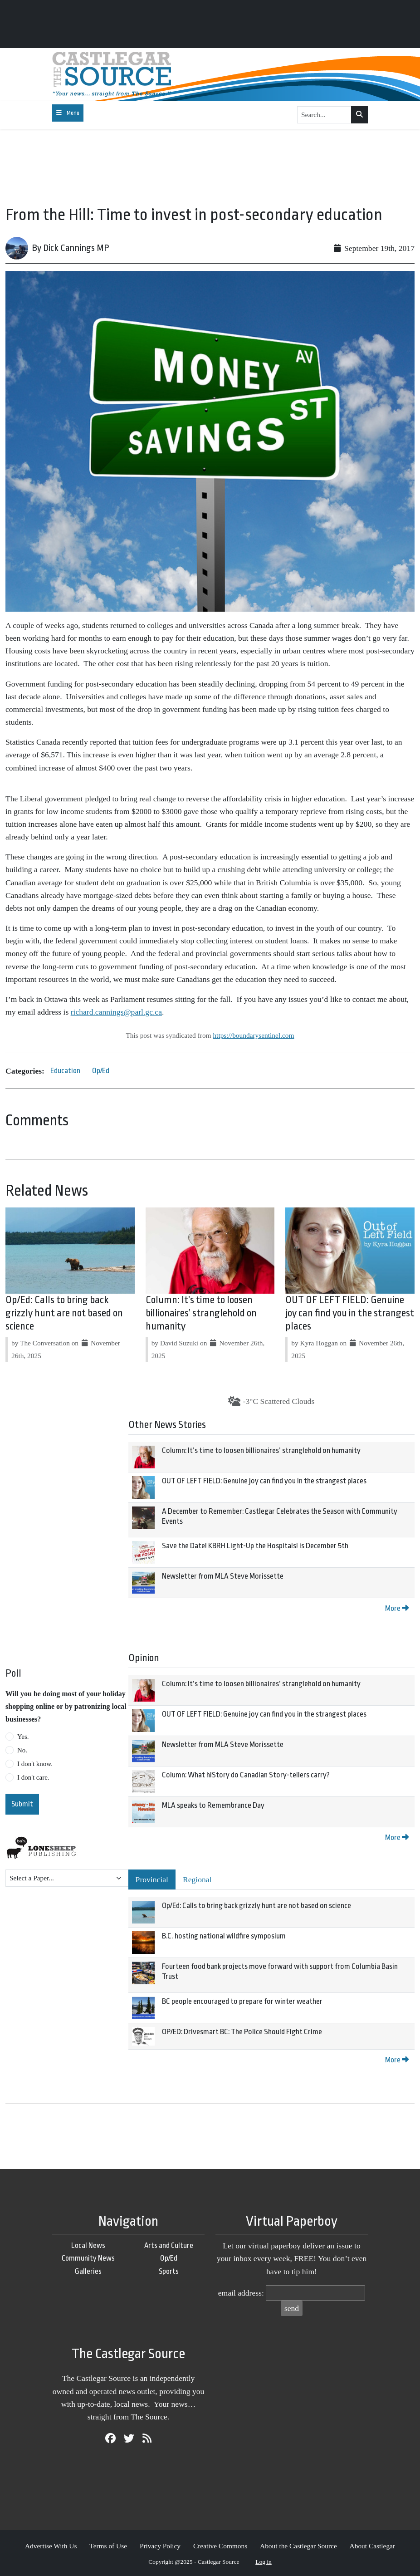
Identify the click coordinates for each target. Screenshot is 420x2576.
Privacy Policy (160, 2546)
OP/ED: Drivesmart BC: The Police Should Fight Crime (242, 2031)
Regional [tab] (197, 1879)
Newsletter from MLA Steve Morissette (222, 1576)
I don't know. (35, 1763)
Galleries (88, 2271)
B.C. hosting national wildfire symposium (224, 1936)
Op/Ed (100, 1070)
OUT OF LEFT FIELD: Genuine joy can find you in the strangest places (349, 1313)
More (397, 1608)
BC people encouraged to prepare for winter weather (242, 2001)
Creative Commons (220, 2546)
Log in (263, 2561)
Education (65, 1070)
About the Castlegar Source (298, 2546)
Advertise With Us (51, 2546)
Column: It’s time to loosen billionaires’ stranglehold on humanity (201, 1313)
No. (22, 1750)
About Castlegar (372, 2546)
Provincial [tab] (152, 1879)
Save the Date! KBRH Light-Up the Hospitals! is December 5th (255, 1545)
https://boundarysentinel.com (253, 1035)
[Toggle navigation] (67, 113)
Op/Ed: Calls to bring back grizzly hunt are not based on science (64, 1313)
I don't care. (33, 1777)
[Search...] (324, 114)
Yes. (23, 1736)
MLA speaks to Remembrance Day (213, 1805)
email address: (241, 2292)
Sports (169, 2271)
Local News (88, 2245)
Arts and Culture (168, 2245)
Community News (88, 2258)
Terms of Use (108, 2546)
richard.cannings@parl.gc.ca (116, 1011)
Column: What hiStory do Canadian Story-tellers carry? (246, 1775)
